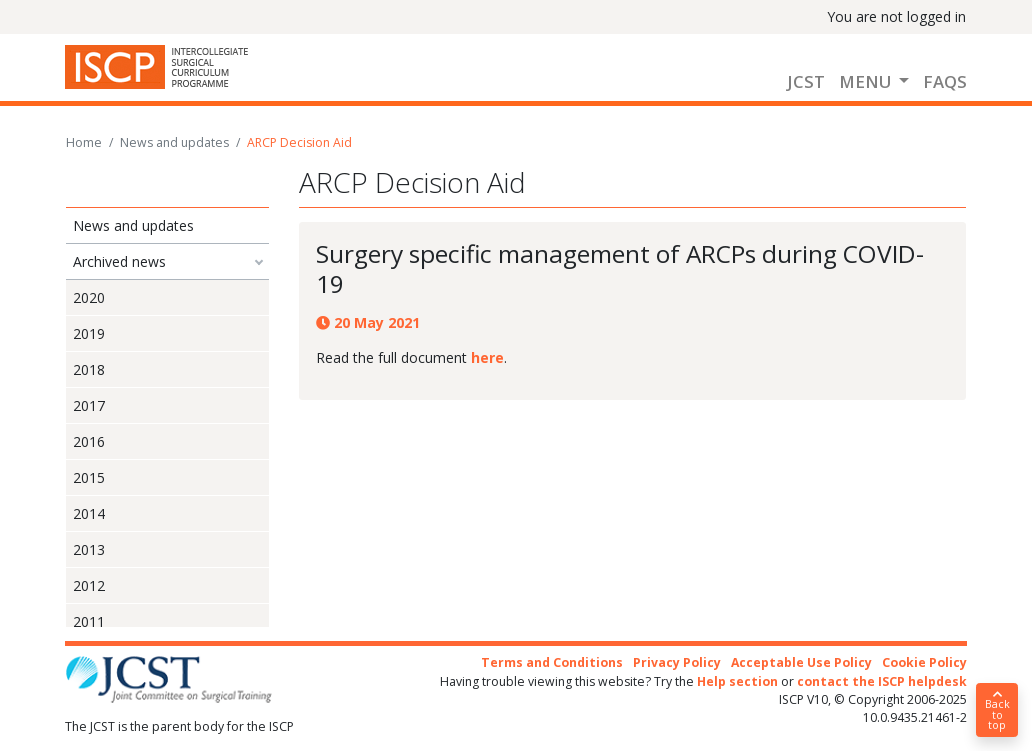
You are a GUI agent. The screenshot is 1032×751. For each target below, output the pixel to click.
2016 (89, 441)
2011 (89, 621)
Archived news (119, 261)
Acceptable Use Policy (801, 662)
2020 (89, 297)
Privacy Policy (677, 662)
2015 (89, 477)
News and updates (174, 142)
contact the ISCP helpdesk (882, 681)
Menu (867, 81)
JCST (806, 81)
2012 (89, 585)
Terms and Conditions (552, 662)
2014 (89, 513)
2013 (89, 549)
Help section (737, 681)
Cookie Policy (924, 662)
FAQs (945, 81)
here (487, 357)
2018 (89, 369)
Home (84, 142)
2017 (89, 405)
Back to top (997, 711)
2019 (89, 333)
